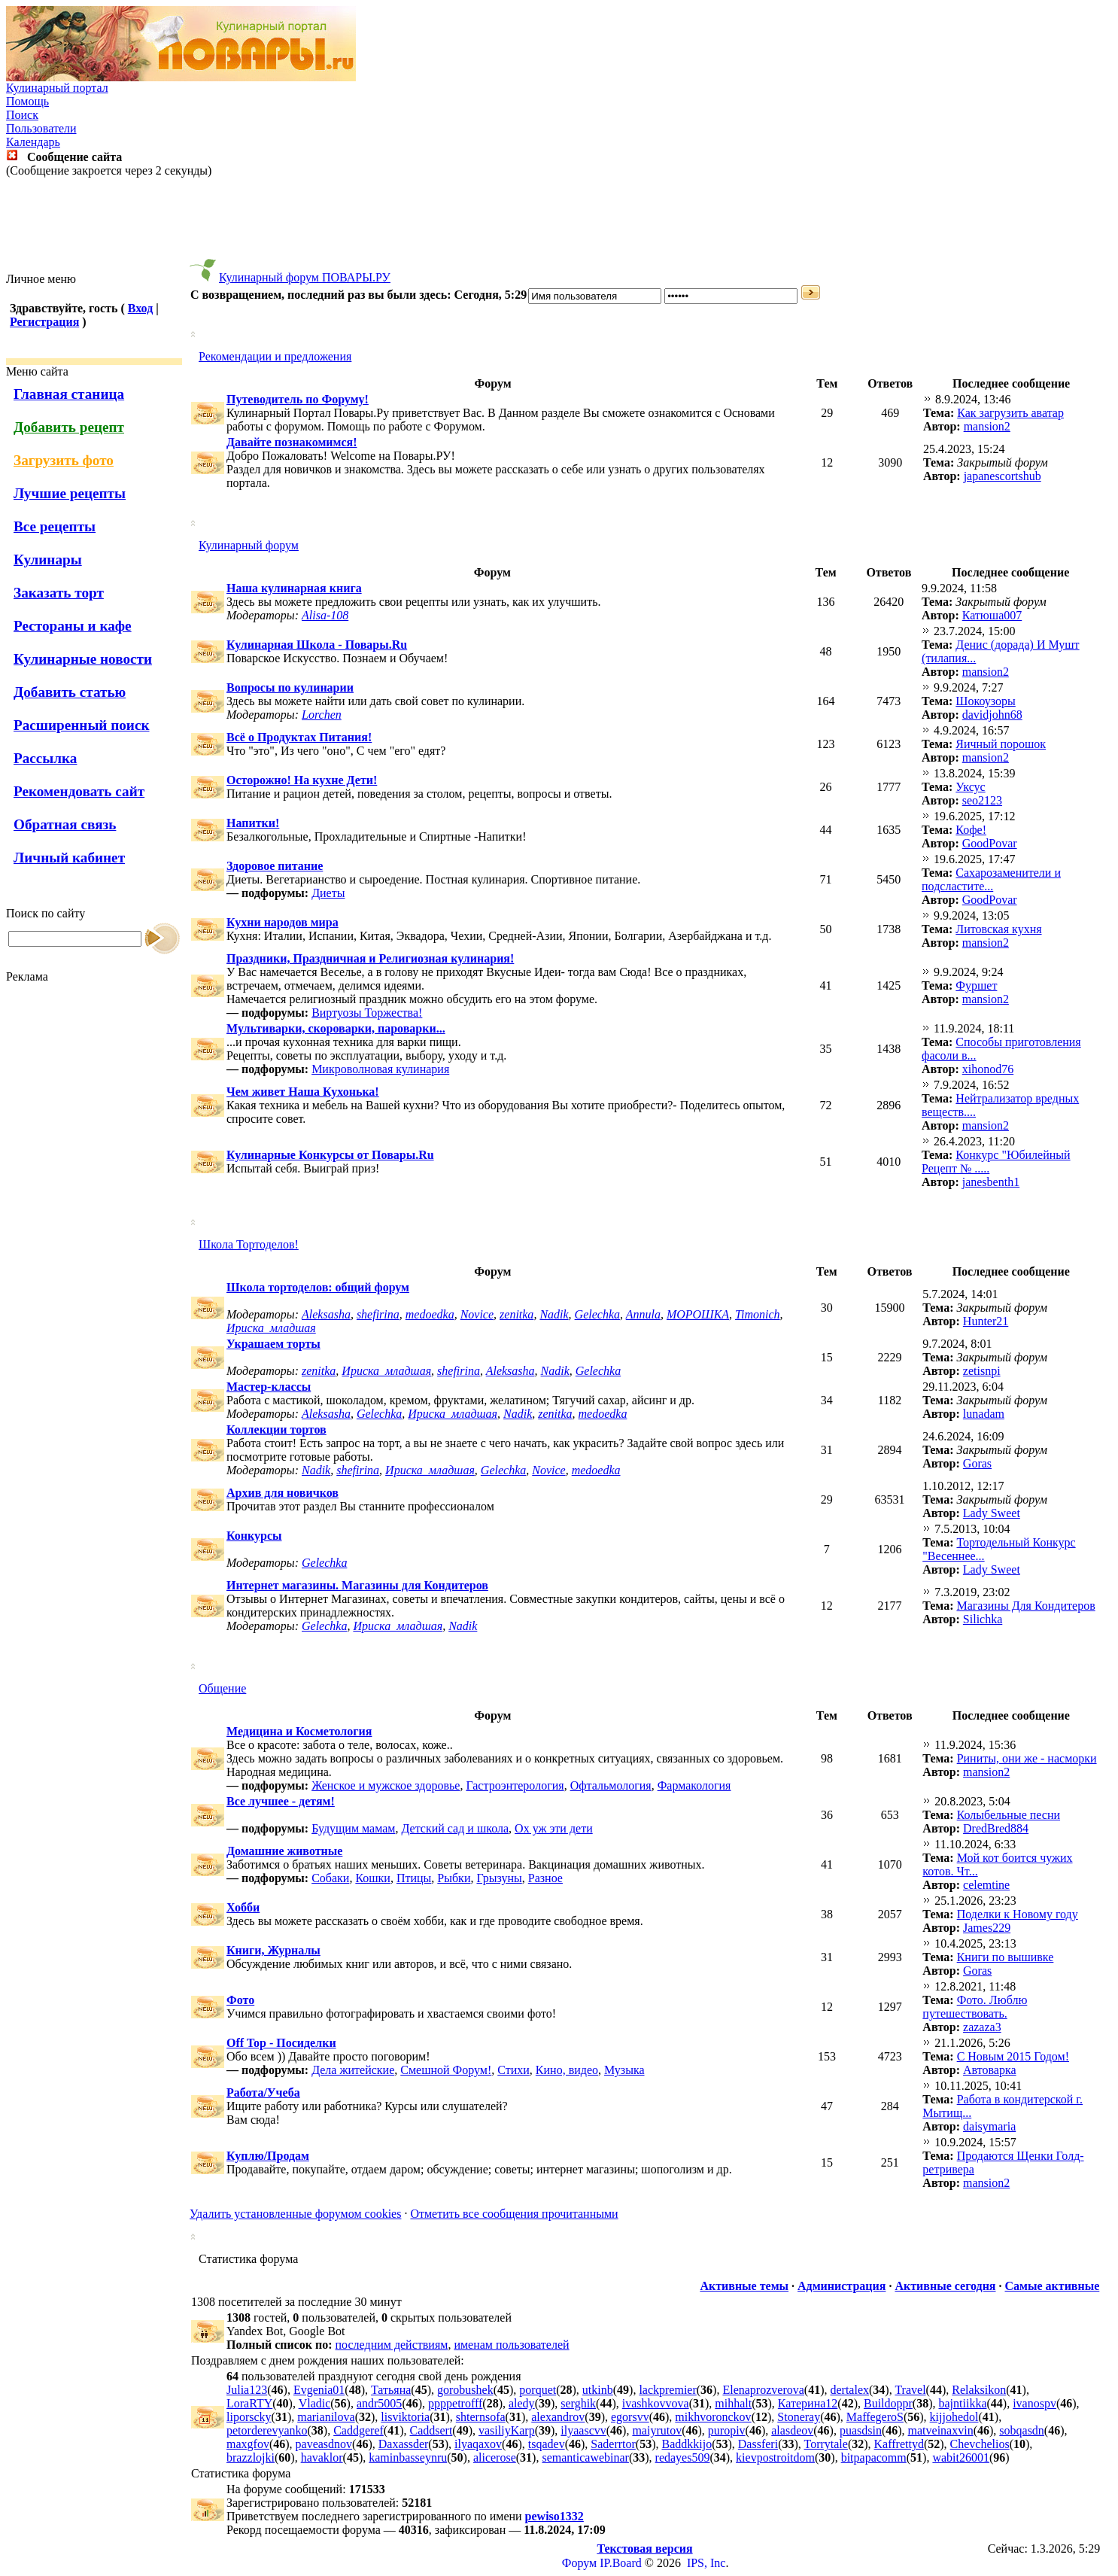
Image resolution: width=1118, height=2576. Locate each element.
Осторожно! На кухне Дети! (301, 780)
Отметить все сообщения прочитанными (514, 2213)
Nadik (553, 1314)
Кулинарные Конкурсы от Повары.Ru (330, 1154)
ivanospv (1034, 2403)
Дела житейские (352, 2070)
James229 (986, 1927)
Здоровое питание (274, 865)
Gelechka (597, 1314)
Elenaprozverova (763, 2389)
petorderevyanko (267, 2430)
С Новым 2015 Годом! (1013, 2056)
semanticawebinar (585, 2457)
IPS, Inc (706, 2562)
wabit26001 (960, 2457)
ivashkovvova (655, 2403)
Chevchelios (980, 2444)
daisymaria (989, 2126)
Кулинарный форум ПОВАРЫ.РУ (304, 277)
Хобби (243, 1907)
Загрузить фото (64, 460)
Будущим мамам (353, 1828)
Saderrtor (613, 2444)
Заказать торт (59, 593)
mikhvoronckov (713, 2416)
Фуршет (976, 985)
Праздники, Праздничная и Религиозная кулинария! (370, 958)
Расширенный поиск (82, 725)
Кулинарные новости (83, 659)
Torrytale (826, 2444)
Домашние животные (284, 1851)
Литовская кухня (998, 929)
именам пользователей (511, 2344)
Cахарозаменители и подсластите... (991, 879)
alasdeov (792, 2430)
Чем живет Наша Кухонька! (302, 1091)
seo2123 (982, 800)
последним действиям (392, 2344)
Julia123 (246, 2389)
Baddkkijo (686, 2444)
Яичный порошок (1000, 744)
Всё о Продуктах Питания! (299, 737)
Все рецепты (55, 526)
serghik (578, 2403)
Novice (477, 1314)
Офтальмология (611, 1785)
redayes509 (682, 2457)
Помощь (27, 101)
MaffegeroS (875, 2416)
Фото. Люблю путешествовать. (974, 2007)
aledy (522, 2403)
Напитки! (252, 823)
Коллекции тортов (276, 1429)
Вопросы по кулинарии (290, 687)
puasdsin (861, 2430)
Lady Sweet (991, 1513)
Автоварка (989, 2070)
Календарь (33, 141)
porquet (537, 2389)
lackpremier (667, 2389)
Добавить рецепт (69, 427)
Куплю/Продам (267, 2155)
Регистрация (44, 321)
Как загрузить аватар (1010, 412)
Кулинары (48, 559)
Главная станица (69, 394)
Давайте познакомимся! (291, 442)
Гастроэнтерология (515, 1785)
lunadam (983, 1413)
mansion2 (987, 426)
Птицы (413, 1878)
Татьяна (391, 2389)
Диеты (328, 893)
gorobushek (465, 2389)
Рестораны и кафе (73, 626)
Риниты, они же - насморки (1027, 1758)
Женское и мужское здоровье (385, 1785)
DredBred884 (995, 1828)
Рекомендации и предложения (275, 356)
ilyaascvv (583, 2430)
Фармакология (694, 1785)
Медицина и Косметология (299, 1731)
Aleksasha (326, 1314)
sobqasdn (1021, 2430)
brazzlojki (250, 2457)
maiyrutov (657, 2430)
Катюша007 (992, 615)
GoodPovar (989, 843)
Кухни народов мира (282, 922)
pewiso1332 (554, 2516)
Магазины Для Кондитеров (1025, 1605)
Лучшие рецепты (70, 493)
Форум (579, 2562)
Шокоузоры (985, 701)
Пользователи (41, 128)
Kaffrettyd (899, 2444)
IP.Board (621, 2562)
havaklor (322, 2457)
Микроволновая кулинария (380, 1069)
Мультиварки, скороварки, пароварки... (335, 1028)
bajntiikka (963, 2403)
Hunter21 (985, 1321)
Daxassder (403, 2444)
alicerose (494, 2457)
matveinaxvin (941, 2430)
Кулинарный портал (57, 87)
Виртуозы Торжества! (366, 1012)
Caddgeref (358, 2430)
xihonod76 (987, 1069)
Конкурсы (254, 1535)
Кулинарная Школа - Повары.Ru (316, 644)
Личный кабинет (69, 857)
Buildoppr (888, 2403)
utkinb (597, 2389)
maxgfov (247, 2444)
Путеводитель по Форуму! (297, 399)
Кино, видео (567, 2070)
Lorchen (322, 714)
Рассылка (45, 758)
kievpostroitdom (775, 2457)
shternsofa (481, 2416)
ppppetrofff (455, 2403)
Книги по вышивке (1005, 1957)
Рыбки (453, 1878)
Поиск (22, 114)
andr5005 (379, 2403)
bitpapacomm (874, 2457)
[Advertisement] (559, 225)
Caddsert (430, 2430)
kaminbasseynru (408, 2457)
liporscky (249, 2416)
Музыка (624, 2070)
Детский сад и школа (455, 1828)
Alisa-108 (325, 615)
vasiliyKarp (506, 2430)
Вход (140, 308)
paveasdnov (324, 2444)
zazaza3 (982, 2027)
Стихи (513, 2070)
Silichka (982, 1619)
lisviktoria (405, 2416)
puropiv (727, 2430)
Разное (545, 1878)
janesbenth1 (990, 1181)
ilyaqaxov (478, 2444)
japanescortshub (1002, 476)
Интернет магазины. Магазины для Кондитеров (357, 1585)
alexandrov (558, 2416)
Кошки (372, 1878)
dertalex (849, 2389)
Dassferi (758, 2444)
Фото (240, 2000)
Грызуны (498, 1878)
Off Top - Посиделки (281, 2042)
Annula (643, 1314)
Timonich (757, 1314)
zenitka (516, 1314)
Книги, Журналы (273, 1950)
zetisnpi (982, 1370)
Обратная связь (65, 824)
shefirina (378, 1314)
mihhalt (733, 2403)
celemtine (986, 1884)
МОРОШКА (698, 1314)
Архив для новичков (282, 1492)
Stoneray (798, 2416)
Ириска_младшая (271, 1327)
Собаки (330, 1878)
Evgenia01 (319, 2389)
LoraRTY (249, 2403)
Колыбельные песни (1008, 1814)
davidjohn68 (992, 714)
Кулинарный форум (249, 545)
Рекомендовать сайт (79, 791)
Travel (910, 2389)
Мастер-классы (268, 1386)
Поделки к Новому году (1017, 1914)
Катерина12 (807, 2403)
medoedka (430, 1314)
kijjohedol (954, 2416)
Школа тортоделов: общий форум (317, 1287)
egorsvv (630, 2416)
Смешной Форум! (445, 2070)
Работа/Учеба (263, 2092)
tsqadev (546, 2444)
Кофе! (970, 829)
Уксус (970, 786)
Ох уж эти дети (554, 1828)
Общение (222, 1688)
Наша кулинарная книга (294, 588)
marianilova (325, 2416)
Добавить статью (70, 692)
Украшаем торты (273, 1343)
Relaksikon (979, 2389)
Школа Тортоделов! (249, 1244)
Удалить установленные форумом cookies (295, 2213)
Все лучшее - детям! (280, 1801)
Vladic (315, 2403)
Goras (977, 1463)
